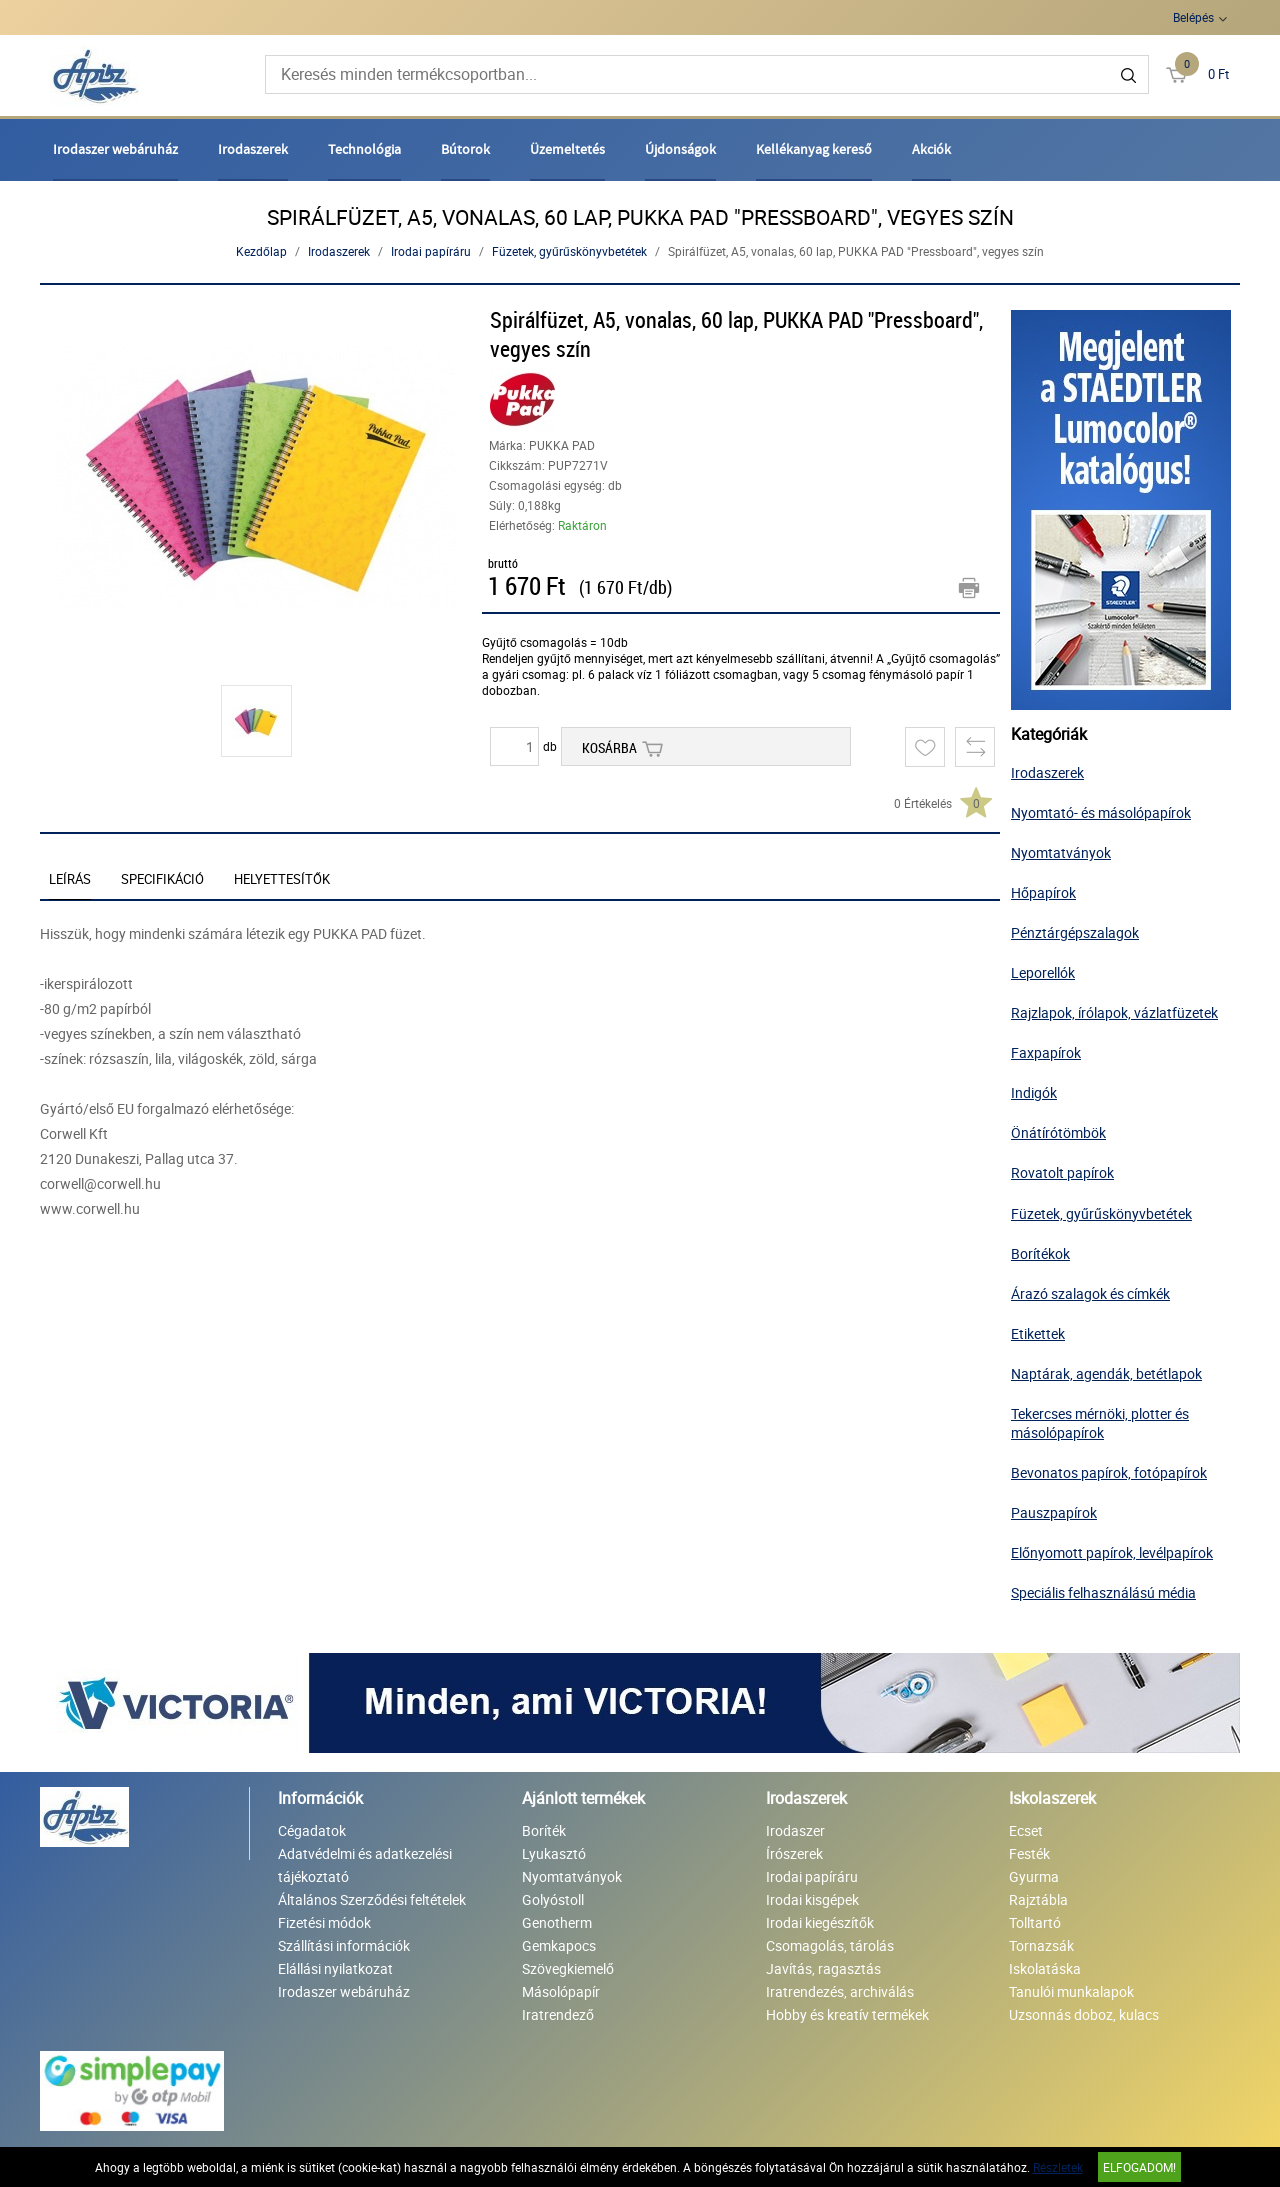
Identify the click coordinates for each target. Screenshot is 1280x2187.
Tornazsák (1041, 1945)
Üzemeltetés (567, 149)
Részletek (1058, 2167)
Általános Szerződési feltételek (372, 1899)
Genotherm (557, 1922)
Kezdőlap (261, 251)
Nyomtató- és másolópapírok (1101, 812)
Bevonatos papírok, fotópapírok (1109, 1472)
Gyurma (1034, 1876)
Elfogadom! (1139, 2167)
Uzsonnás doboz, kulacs (1084, 2014)
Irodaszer (795, 1830)
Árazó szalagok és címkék (1090, 1293)
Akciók (931, 149)
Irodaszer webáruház (115, 149)
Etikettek (1038, 1333)
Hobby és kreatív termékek (847, 2014)
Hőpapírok (1043, 892)
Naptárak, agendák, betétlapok (1106, 1373)
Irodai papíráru (431, 251)
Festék (1029, 1853)
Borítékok (1040, 1253)
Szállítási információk (344, 1945)
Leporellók (1043, 972)
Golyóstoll (553, 1899)
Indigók (1034, 1092)
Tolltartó (1035, 1922)
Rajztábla (1038, 1899)
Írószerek (794, 1853)
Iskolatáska (1045, 1968)
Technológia (364, 149)
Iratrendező (558, 2014)
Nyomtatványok (1061, 852)
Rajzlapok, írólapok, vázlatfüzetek (1114, 1012)
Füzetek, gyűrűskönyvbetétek (569, 251)
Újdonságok (680, 149)
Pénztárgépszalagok (1075, 932)
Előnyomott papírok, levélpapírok (1112, 1552)
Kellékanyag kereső (814, 149)
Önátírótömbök (1058, 1132)
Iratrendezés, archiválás (840, 1991)
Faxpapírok (1046, 1052)
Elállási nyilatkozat (335, 1968)
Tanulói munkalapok (1071, 1991)
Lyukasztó (554, 1853)
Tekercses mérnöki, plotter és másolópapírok (1100, 1423)
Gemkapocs (559, 1945)
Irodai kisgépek (812, 1899)
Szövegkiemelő (568, 1968)
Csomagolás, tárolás (830, 1945)
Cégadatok (312, 1830)
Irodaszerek (253, 149)
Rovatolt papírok (1062, 1172)
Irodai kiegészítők (820, 1922)
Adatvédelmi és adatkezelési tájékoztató (365, 1865)
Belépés (1193, 17)
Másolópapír (561, 1991)
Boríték (544, 1830)
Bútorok (465, 149)
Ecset (1026, 1830)
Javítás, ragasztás (823, 1968)
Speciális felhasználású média (1103, 1592)
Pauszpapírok (1054, 1512)
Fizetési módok (324, 1922)
